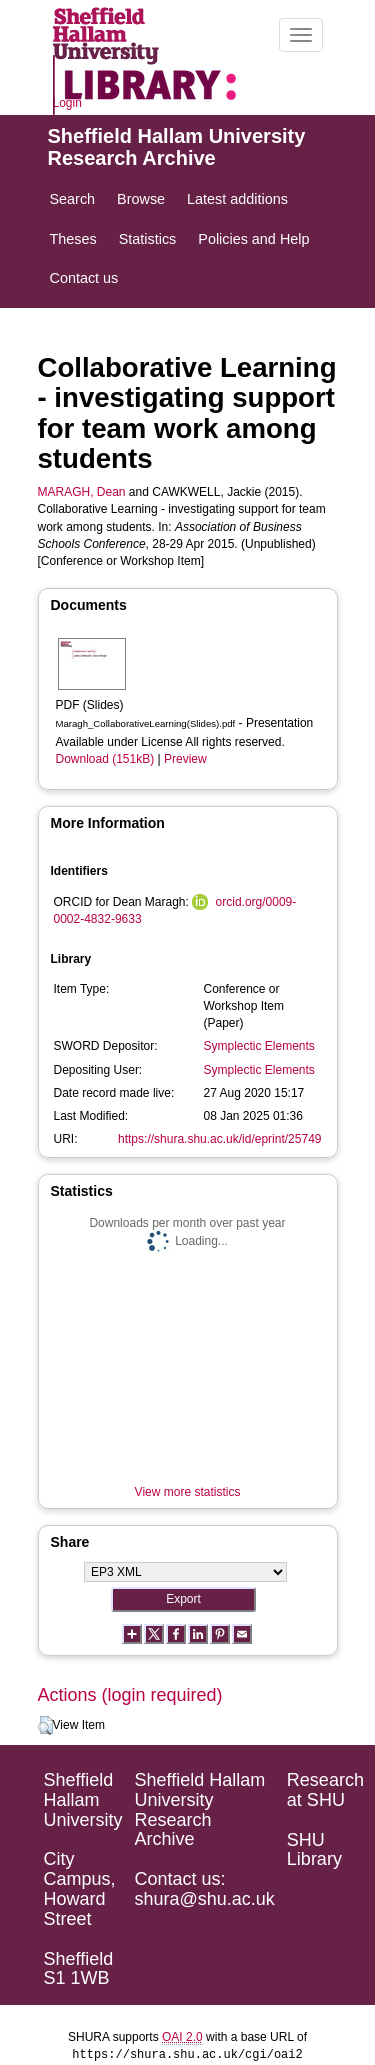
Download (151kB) (105, 759)
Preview (185, 759)
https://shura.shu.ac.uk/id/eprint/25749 (219, 1139)
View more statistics (188, 1492)
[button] (45, 1726)
